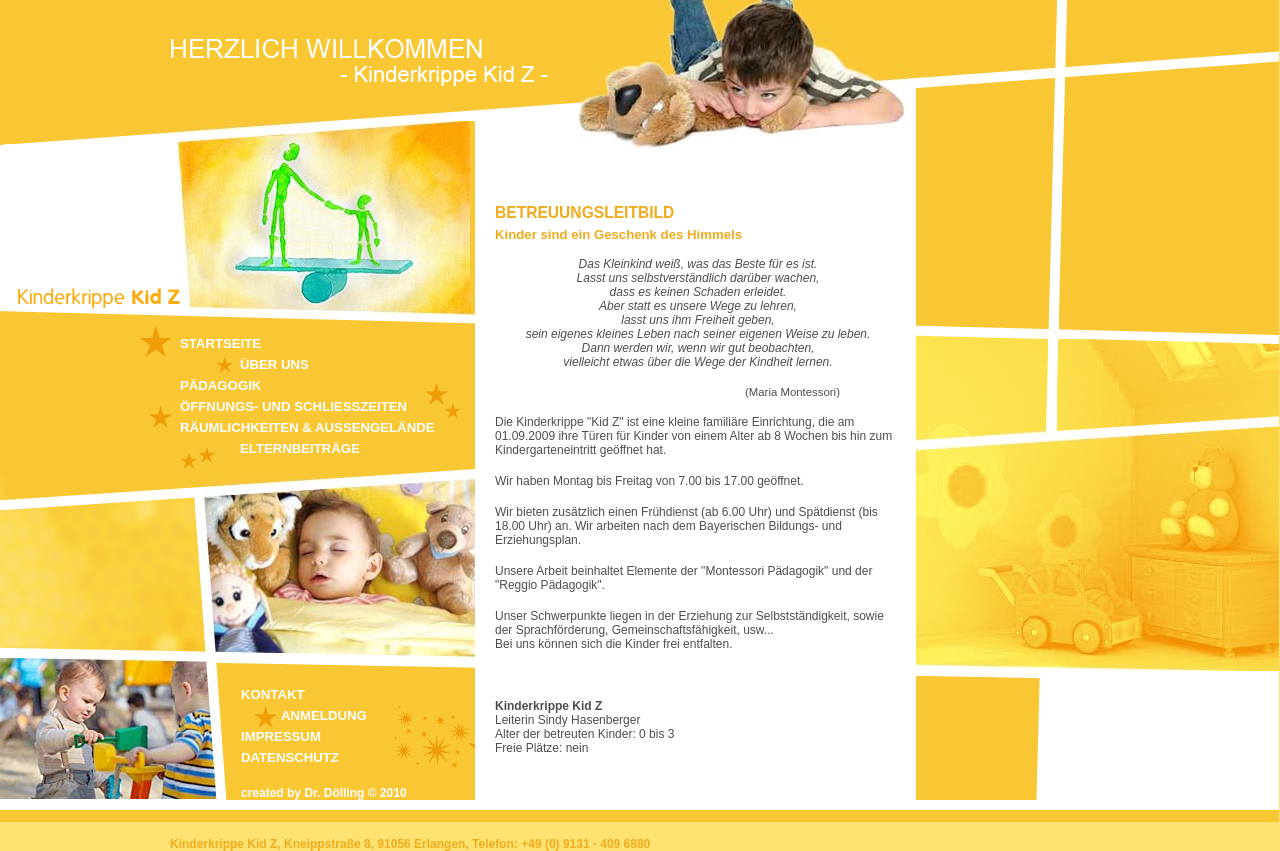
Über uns (274, 364)
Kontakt (272, 694)
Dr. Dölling (334, 793)
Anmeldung (324, 715)
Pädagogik (220, 385)
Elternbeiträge (300, 448)
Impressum (281, 736)
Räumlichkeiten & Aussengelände (307, 427)
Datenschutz (290, 757)
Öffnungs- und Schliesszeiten (293, 406)
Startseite (220, 343)
